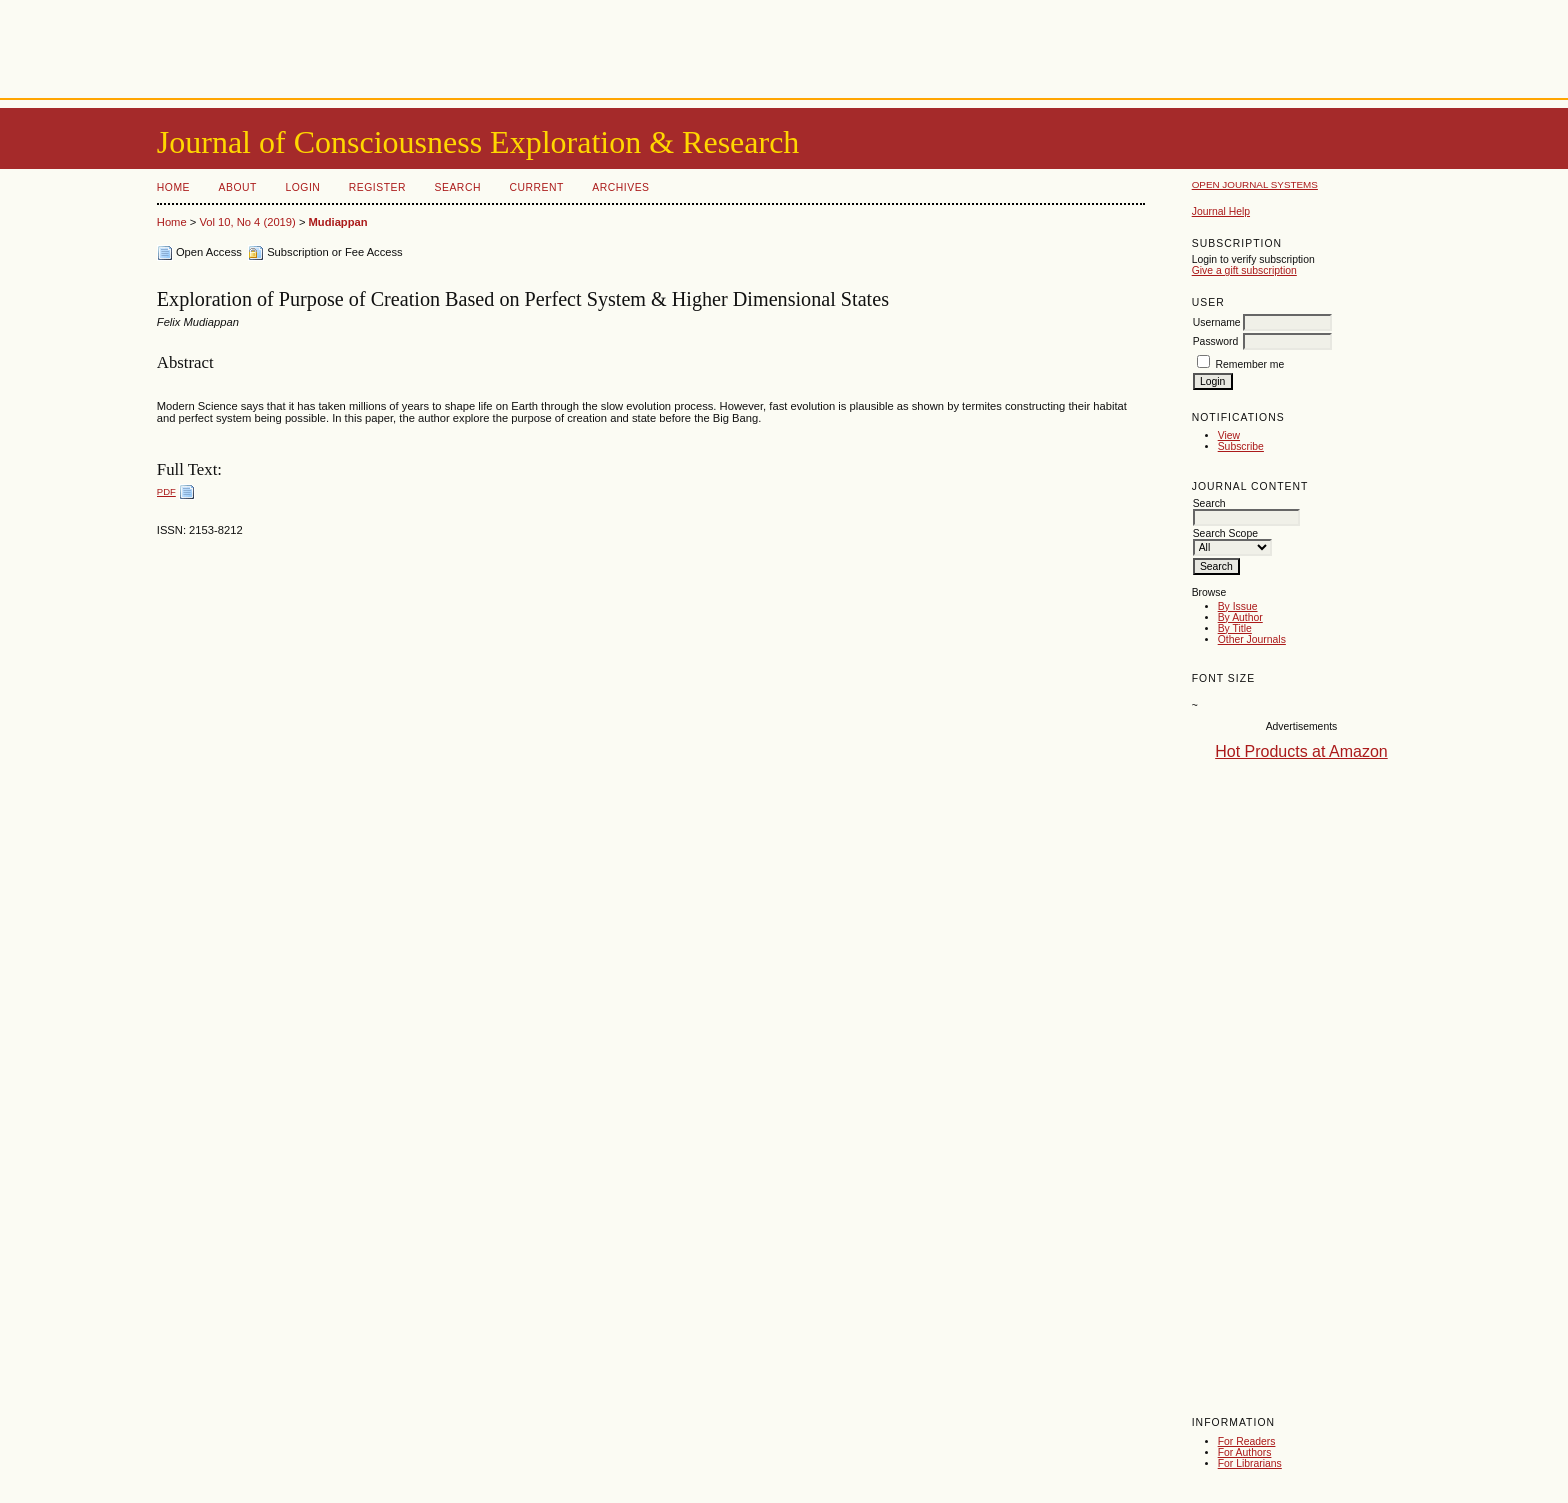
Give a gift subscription (1244, 270)
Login (302, 187)
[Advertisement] (784, 45)
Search (458, 187)
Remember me (1250, 364)
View (1229, 435)
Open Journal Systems (1255, 184)
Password (1216, 341)
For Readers (1247, 1441)
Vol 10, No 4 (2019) (247, 222)
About (238, 187)
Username (1217, 322)
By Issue (1238, 606)
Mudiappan (338, 222)
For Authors (1245, 1452)
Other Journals (1252, 639)
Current (536, 187)
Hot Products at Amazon (1301, 751)
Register (377, 187)
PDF (166, 491)
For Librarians (1250, 1463)
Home (173, 187)
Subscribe (1241, 446)
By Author (1240, 617)
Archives (620, 187)
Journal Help (1221, 211)
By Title (1235, 628)
